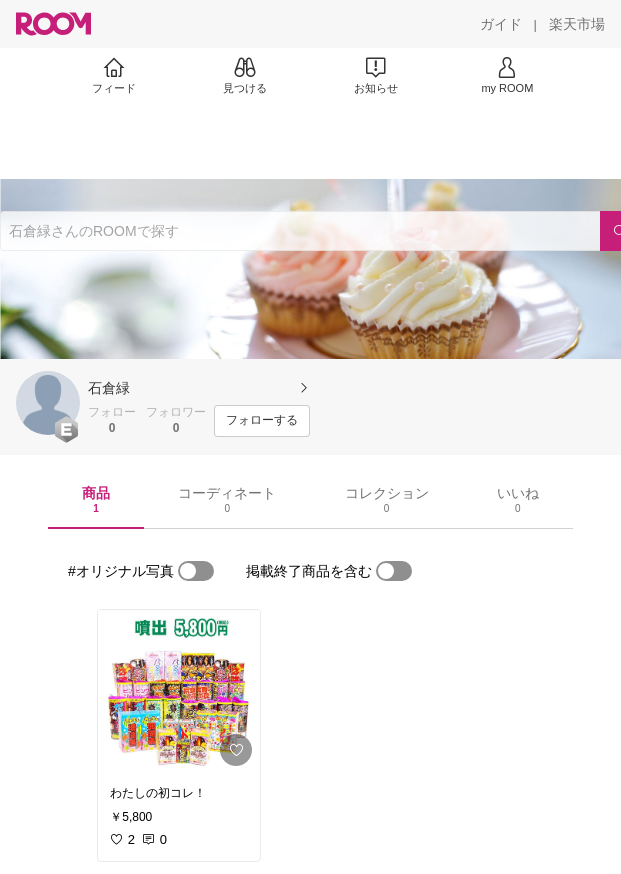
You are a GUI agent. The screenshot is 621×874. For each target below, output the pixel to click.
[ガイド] (501, 24)
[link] (179, 692)
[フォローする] (262, 421)
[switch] (196, 571)
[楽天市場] (577, 24)
